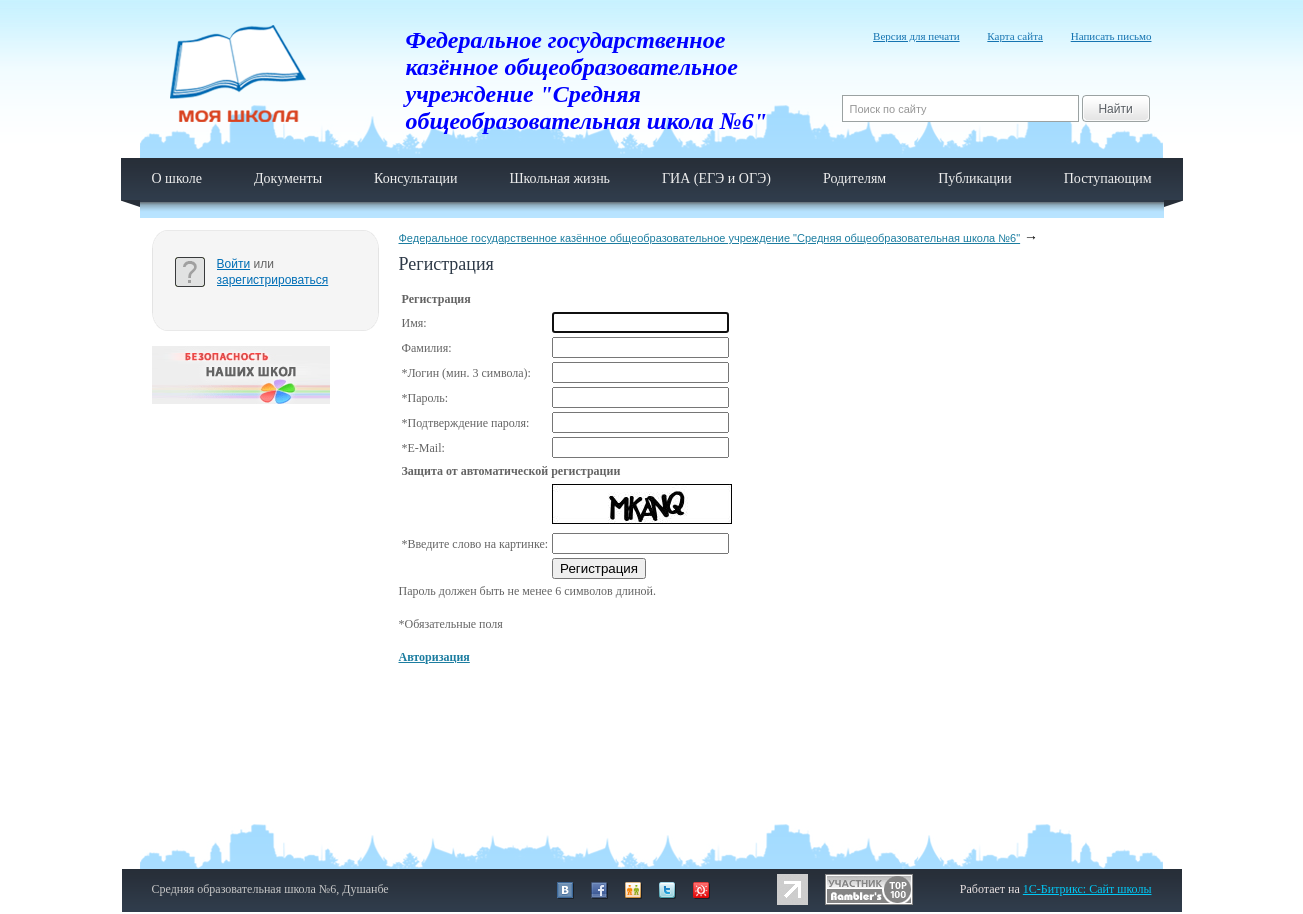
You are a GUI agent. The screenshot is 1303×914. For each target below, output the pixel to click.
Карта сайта (1015, 36)
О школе (177, 178)
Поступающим (1108, 178)
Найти (1115, 109)
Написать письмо (1111, 36)
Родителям (854, 178)
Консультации (415, 178)
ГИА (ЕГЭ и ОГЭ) (716, 178)
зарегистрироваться (273, 280)
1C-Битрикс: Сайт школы (1087, 889)
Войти (234, 264)
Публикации (974, 178)
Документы (288, 178)
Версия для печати (916, 36)
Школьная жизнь (559, 178)
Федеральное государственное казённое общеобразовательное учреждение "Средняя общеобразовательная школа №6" (710, 238)
